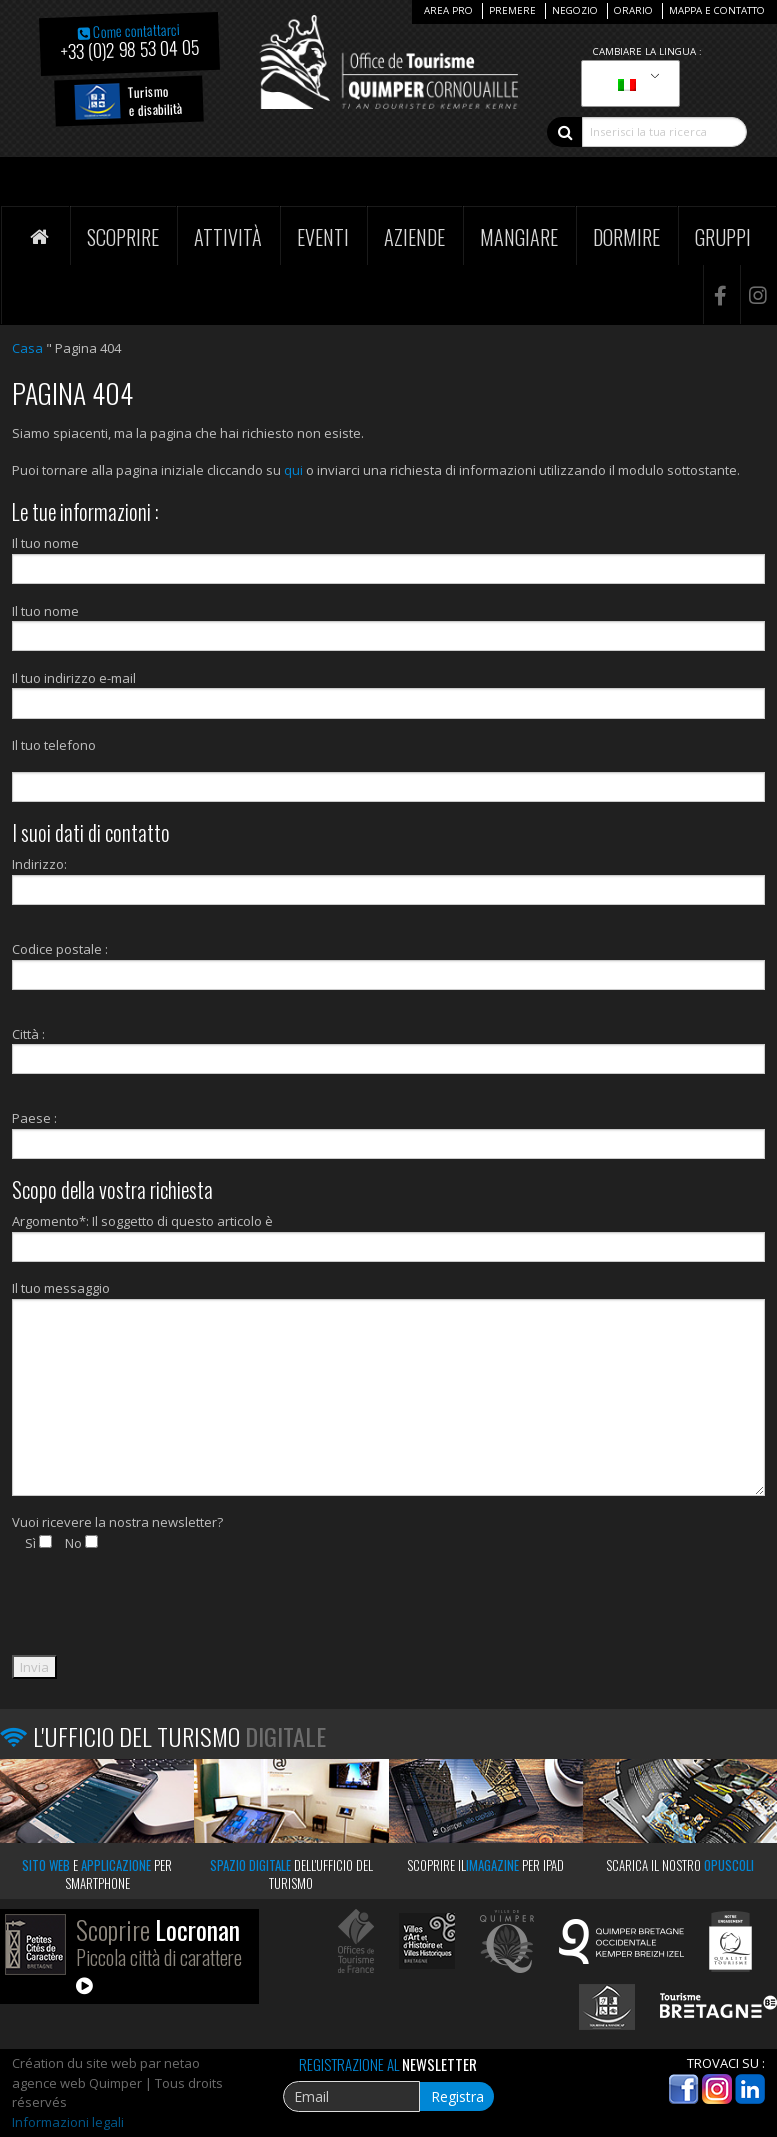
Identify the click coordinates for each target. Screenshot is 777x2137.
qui (293, 470)
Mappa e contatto (717, 10)
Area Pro (448, 10)
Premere (512, 10)
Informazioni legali (68, 2122)
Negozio (575, 10)
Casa (27, 348)
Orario (633, 10)
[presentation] (164, 1616)
